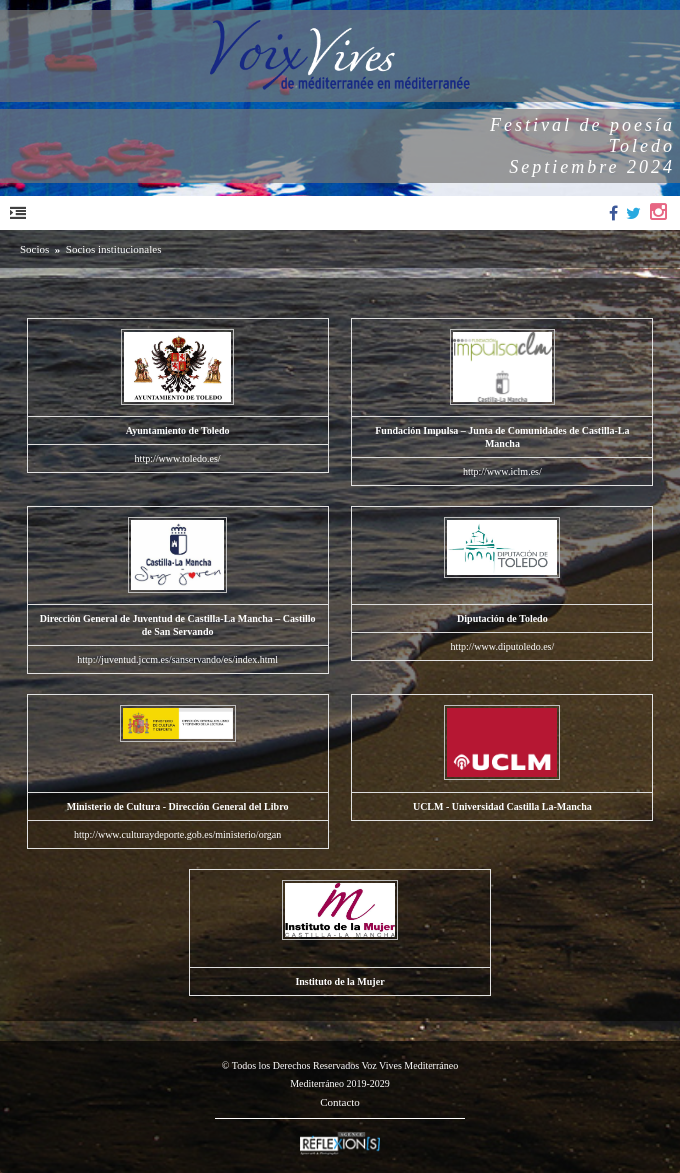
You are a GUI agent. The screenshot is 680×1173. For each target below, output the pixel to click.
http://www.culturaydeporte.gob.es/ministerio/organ (177, 834)
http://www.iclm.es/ (502, 471)
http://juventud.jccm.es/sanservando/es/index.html (177, 659)
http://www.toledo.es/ (178, 458)
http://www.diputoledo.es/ (502, 646)
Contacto (340, 1102)
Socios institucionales (114, 249)
